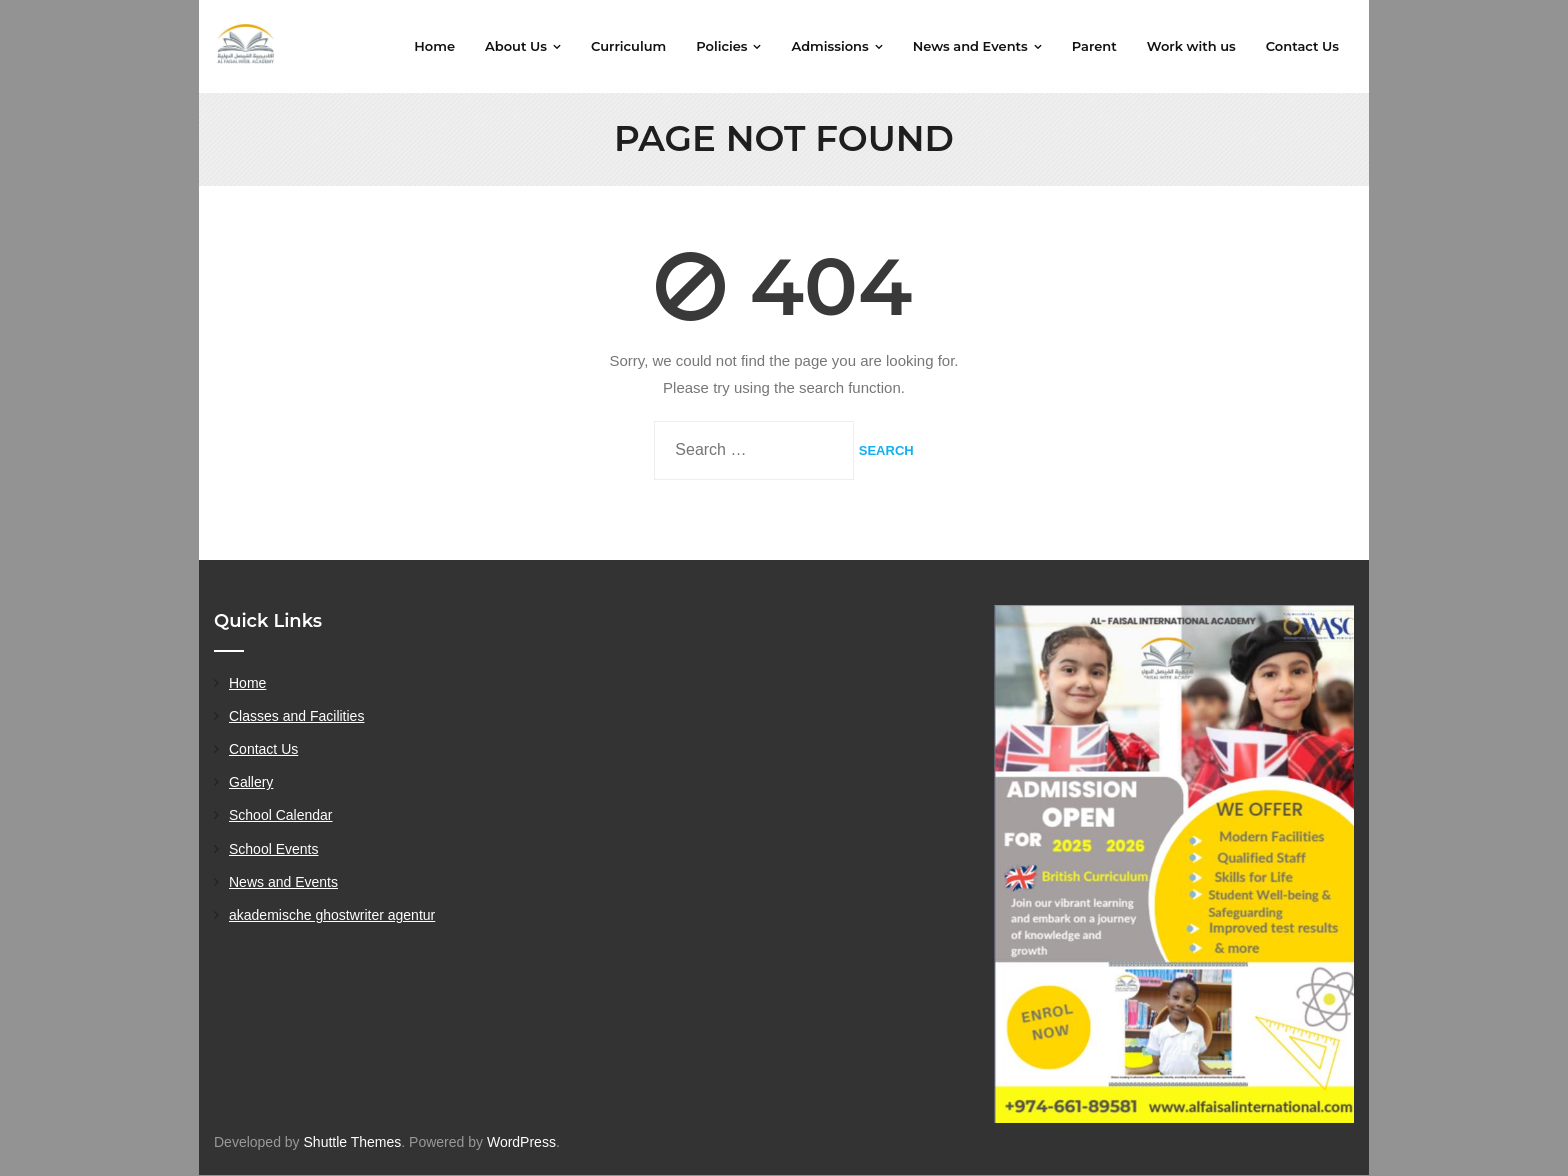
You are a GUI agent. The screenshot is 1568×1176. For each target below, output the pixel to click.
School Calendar (281, 816)
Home (247, 683)
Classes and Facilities (296, 716)
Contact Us (263, 750)
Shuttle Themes (353, 1142)
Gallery (251, 783)
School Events (274, 849)
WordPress (521, 1142)
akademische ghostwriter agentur (332, 915)
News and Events (283, 882)
